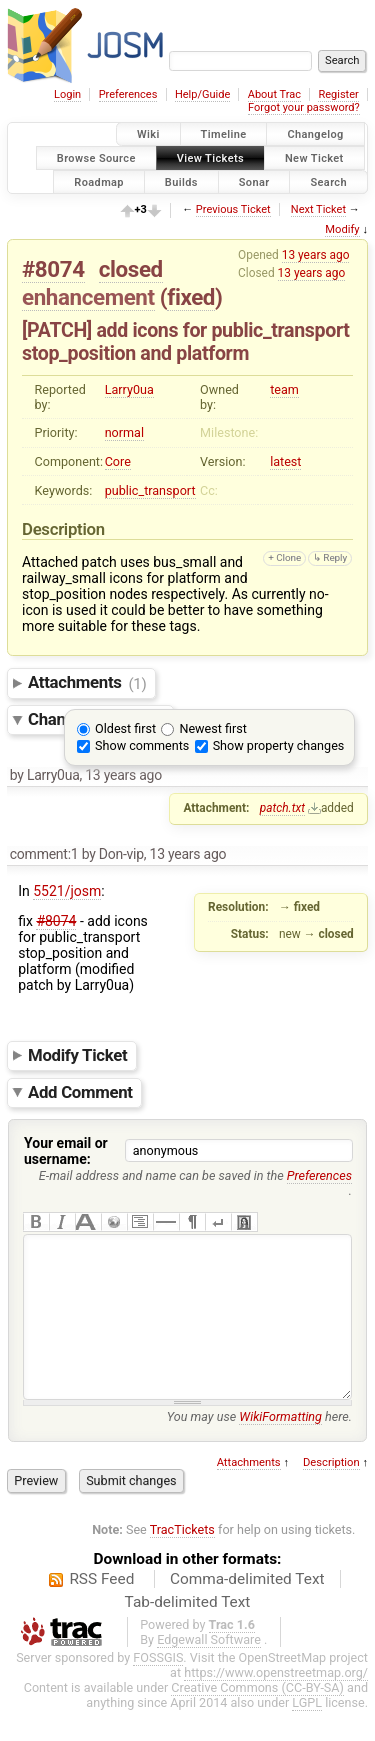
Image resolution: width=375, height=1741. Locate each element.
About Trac (274, 94)
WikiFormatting (280, 1446)
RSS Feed (101, 1609)
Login (67, 94)
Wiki (148, 134)
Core (118, 461)
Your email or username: (66, 1151)
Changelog (315, 134)
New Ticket (314, 157)
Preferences (128, 94)
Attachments (87, 683)
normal (124, 432)
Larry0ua (129, 389)
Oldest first (125, 728)
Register (338, 94)
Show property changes (279, 745)
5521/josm (67, 891)
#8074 (53, 269)
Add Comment (80, 1092)
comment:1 (44, 854)
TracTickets (182, 1559)
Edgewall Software (209, 1669)
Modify (342, 229)
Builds (181, 181)
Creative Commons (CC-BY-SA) (257, 1717)
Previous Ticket (233, 209)
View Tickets (210, 157)
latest (285, 461)
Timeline (224, 134)
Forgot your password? (304, 107)
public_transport (150, 490)
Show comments (142, 745)
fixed (191, 297)
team (284, 389)
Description (331, 1492)
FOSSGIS (158, 1687)
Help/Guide (202, 94)
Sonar (254, 181)
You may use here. (259, 1446)
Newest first (212, 728)
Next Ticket (318, 209)
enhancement (88, 297)
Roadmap (99, 181)
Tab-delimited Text (188, 1632)
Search (328, 181)
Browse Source (96, 157)
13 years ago (316, 255)
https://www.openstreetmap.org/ (276, 1702)
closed (131, 269)
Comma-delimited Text (247, 1609)
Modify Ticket (77, 1055)
